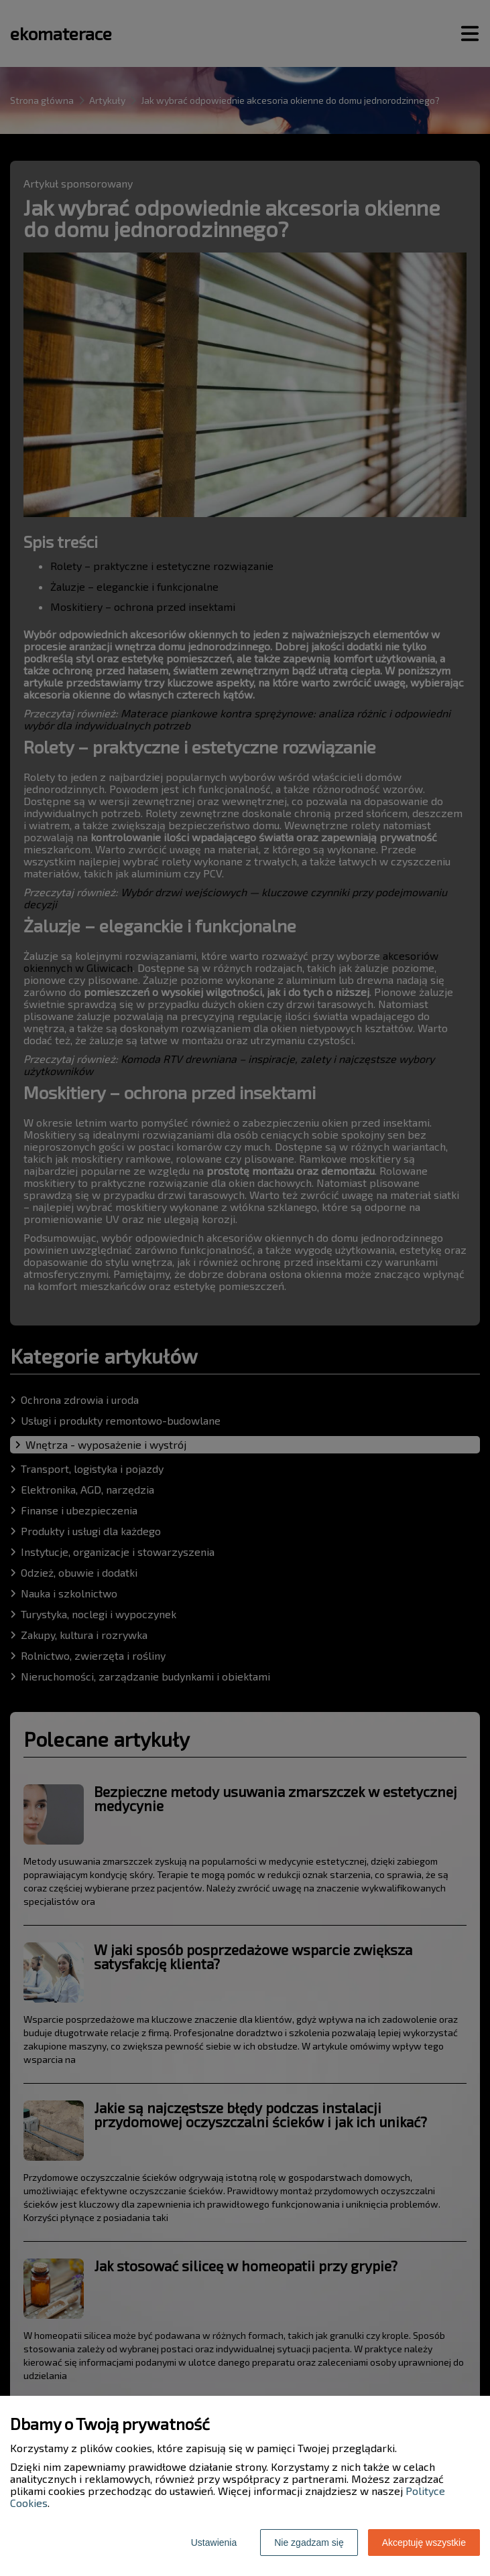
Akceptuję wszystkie (424, 2542)
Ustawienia (214, 2542)
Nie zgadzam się (309, 2542)
